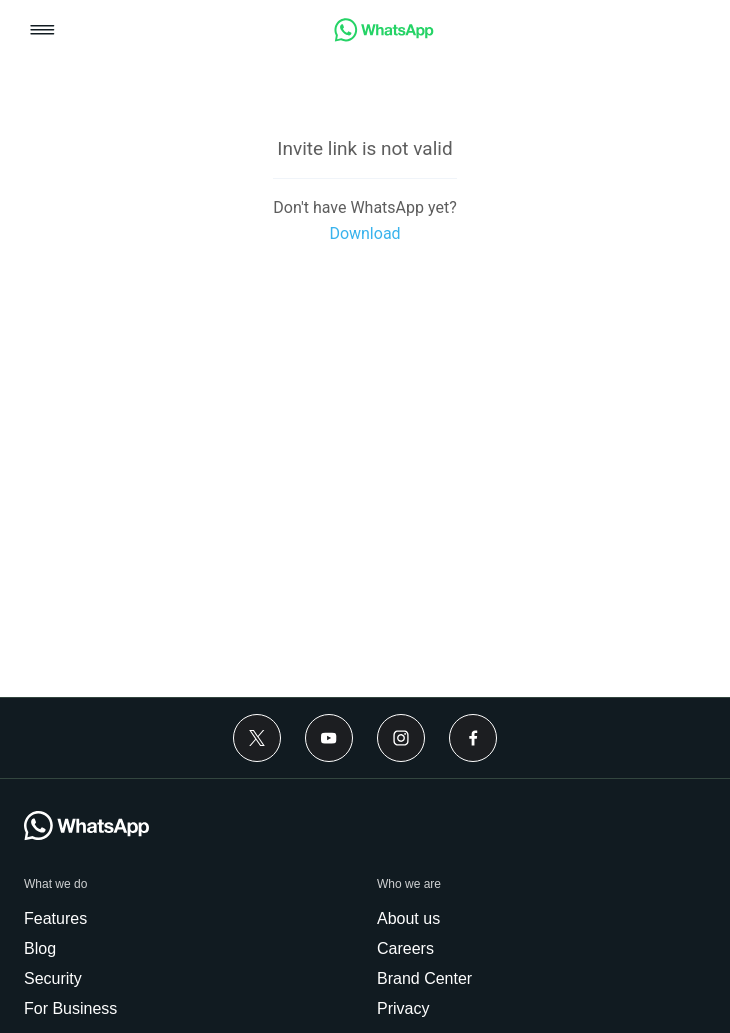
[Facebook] (473, 738)
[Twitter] (257, 738)
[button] (42, 31)
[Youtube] (329, 738)
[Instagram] (401, 738)
